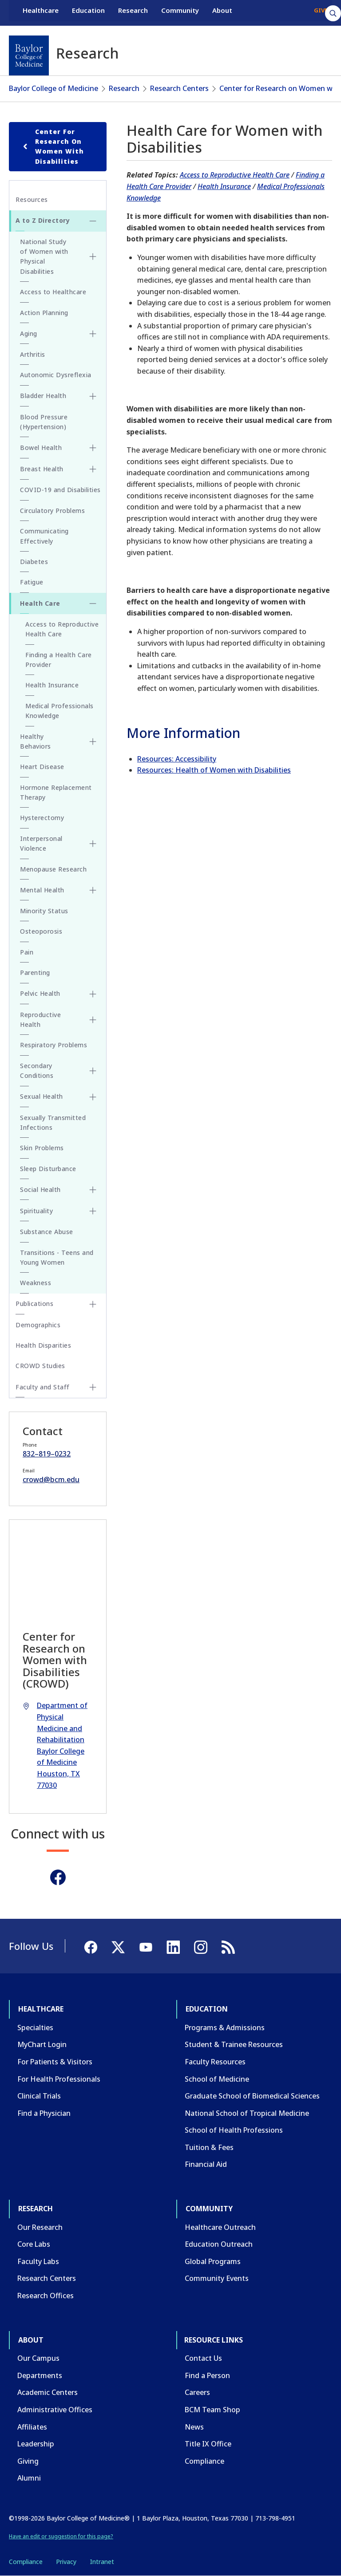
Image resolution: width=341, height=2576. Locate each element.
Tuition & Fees (209, 2147)
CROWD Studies (40, 1365)
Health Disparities (43, 1345)
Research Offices (45, 2295)
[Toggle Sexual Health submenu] (92, 1097)
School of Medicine (217, 2079)
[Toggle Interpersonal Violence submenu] (92, 843)
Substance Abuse (46, 1231)
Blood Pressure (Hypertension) (43, 422)
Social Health (40, 1189)
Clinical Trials (39, 2096)
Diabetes (34, 561)
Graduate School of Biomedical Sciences (252, 2096)
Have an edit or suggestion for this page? (61, 2536)
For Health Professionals (58, 2079)
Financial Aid (206, 2164)
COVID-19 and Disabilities (60, 489)
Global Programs (213, 2261)
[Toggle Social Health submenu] (92, 1189)
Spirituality (36, 1211)
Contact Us (203, 2358)
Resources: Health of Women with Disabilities (214, 770)
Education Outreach (219, 2244)
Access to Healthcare (53, 292)
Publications (34, 1303)
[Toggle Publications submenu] (92, 1304)
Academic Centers (47, 2392)
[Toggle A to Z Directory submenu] (92, 221)
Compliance (204, 2461)
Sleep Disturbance (48, 1168)
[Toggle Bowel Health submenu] (92, 447)
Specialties (35, 2027)
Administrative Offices (54, 2409)
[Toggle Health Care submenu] (92, 603)
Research (133, 12)
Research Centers (179, 88)
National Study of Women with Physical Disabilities (44, 256)
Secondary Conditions (36, 1070)
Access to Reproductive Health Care (234, 175)
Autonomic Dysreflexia (55, 375)
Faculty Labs (38, 2261)
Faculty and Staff (43, 1387)
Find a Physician (44, 2113)
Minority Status (44, 911)
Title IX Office (208, 2444)
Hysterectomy (42, 817)
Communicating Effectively (44, 536)
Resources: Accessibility (176, 759)
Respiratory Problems (53, 1045)
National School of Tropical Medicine (247, 2113)
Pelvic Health (40, 993)
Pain (26, 952)
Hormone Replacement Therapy (56, 792)
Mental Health (42, 890)
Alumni (29, 2478)
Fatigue (32, 582)
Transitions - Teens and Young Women (57, 1257)
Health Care (40, 603)
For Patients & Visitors (54, 2062)
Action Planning (44, 312)
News (194, 2427)
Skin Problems (42, 1148)
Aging (28, 333)
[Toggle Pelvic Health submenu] (92, 994)
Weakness (35, 1282)
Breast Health (41, 469)
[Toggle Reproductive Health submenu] (92, 1019)
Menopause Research (53, 869)
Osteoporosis (41, 931)
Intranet (102, 2561)
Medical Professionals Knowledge (59, 711)
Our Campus (38, 2358)
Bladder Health (43, 395)
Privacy (66, 2561)
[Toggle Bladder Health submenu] (92, 396)
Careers (197, 2392)
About (222, 12)
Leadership (35, 2444)
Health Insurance (224, 186)
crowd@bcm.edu (51, 1479)
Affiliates (32, 2427)
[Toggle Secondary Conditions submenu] (92, 1070)
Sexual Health (41, 1096)
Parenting (35, 972)
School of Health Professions (234, 2130)
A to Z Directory (43, 220)
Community (180, 12)
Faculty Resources (215, 2062)
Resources (32, 199)
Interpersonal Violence (41, 843)
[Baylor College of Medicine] (29, 55)
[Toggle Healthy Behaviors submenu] (92, 741)
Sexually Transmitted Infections (53, 1122)
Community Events (217, 2278)
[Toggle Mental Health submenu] (92, 890)
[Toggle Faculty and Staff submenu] (92, 1387)
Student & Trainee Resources (234, 2044)
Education (88, 12)
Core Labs (33, 2244)
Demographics (38, 1325)
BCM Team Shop (212, 2409)
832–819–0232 (47, 1454)
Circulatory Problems (52, 510)
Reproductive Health (40, 1019)
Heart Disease (42, 766)
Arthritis (32, 354)
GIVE (321, 12)
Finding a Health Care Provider (58, 660)
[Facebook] (58, 1877)
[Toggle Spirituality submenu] (92, 1211)
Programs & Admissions (225, 2027)
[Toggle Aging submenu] (92, 333)
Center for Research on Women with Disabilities (52, 146)
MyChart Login (42, 2044)
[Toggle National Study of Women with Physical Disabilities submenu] (92, 256)
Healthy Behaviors (35, 741)
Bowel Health (41, 447)
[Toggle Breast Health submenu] (92, 469)
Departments (39, 2375)
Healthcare (41, 12)
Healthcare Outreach (220, 2227)
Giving (28, 2461)
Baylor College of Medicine (53, 88)
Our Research (40, 2227)
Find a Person (207, 2375)
